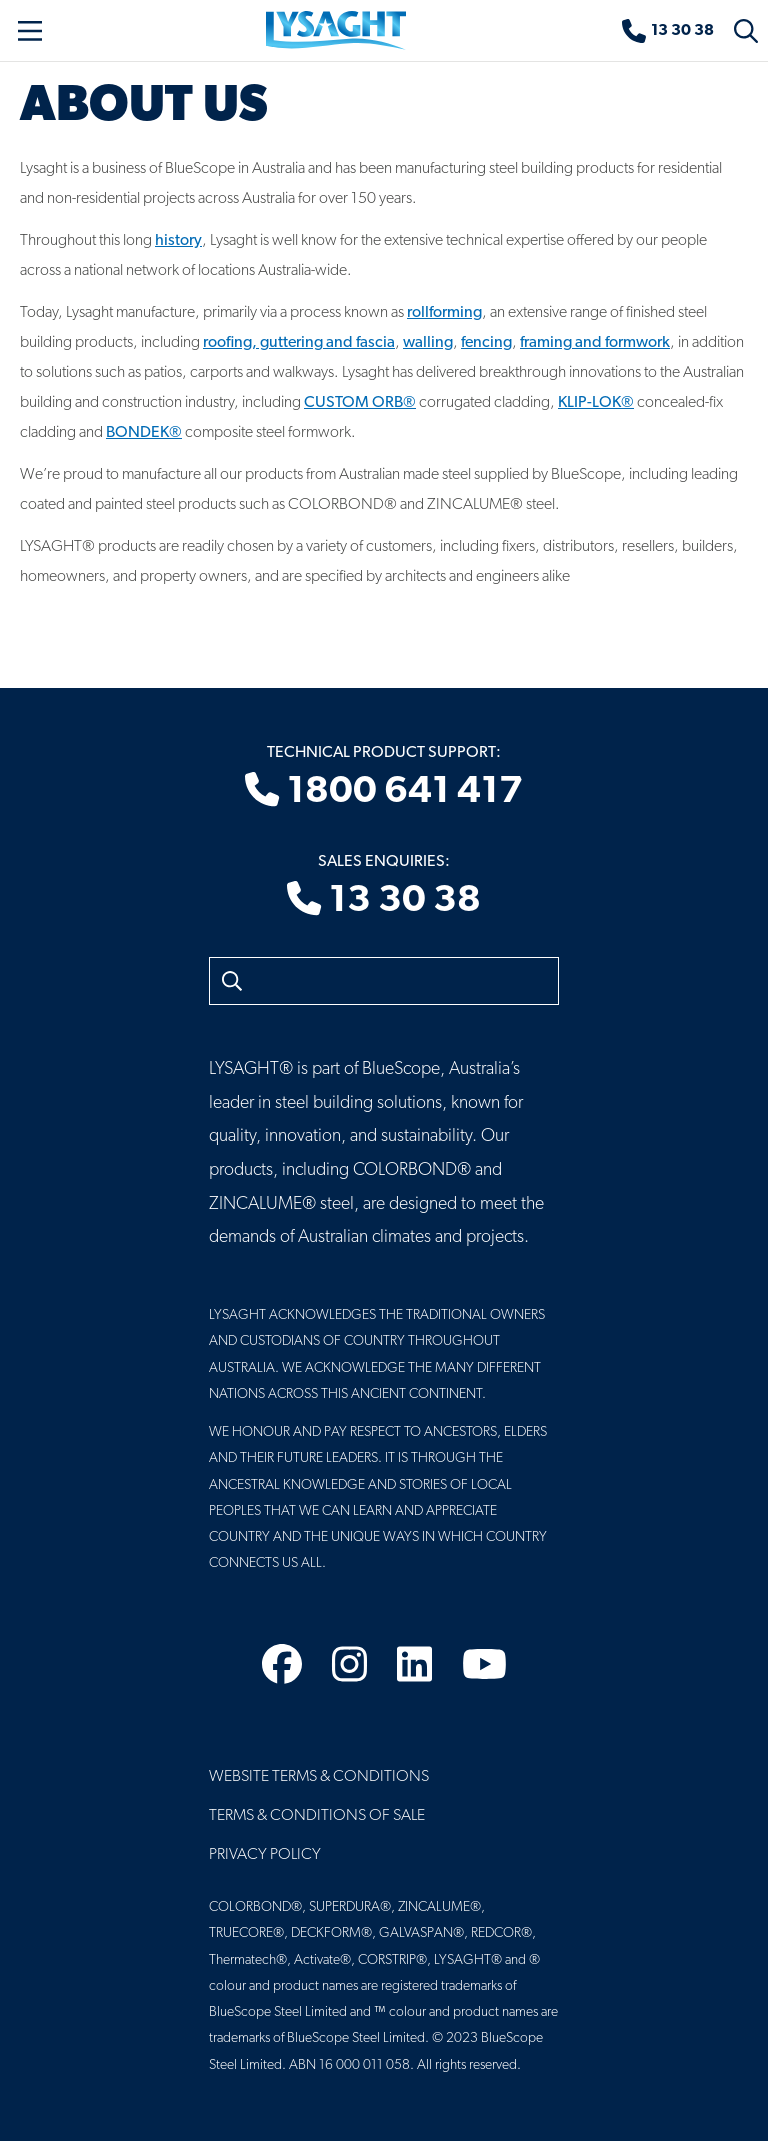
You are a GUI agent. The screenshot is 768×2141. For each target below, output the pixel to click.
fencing (486, 343)
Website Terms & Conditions (319, 1777)
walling (428, 343)
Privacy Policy (265, 1855)
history (178, 241)
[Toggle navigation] (30, 31)
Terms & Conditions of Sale (317, 1816)
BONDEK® (144, 433)
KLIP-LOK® (596, 403)
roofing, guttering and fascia (299, 343)
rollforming (444, 313)
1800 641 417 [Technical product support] (383, 792)
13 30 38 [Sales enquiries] (383, 901)
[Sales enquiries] (668, 31)
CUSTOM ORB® (360, 403)
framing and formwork (595, 343)
